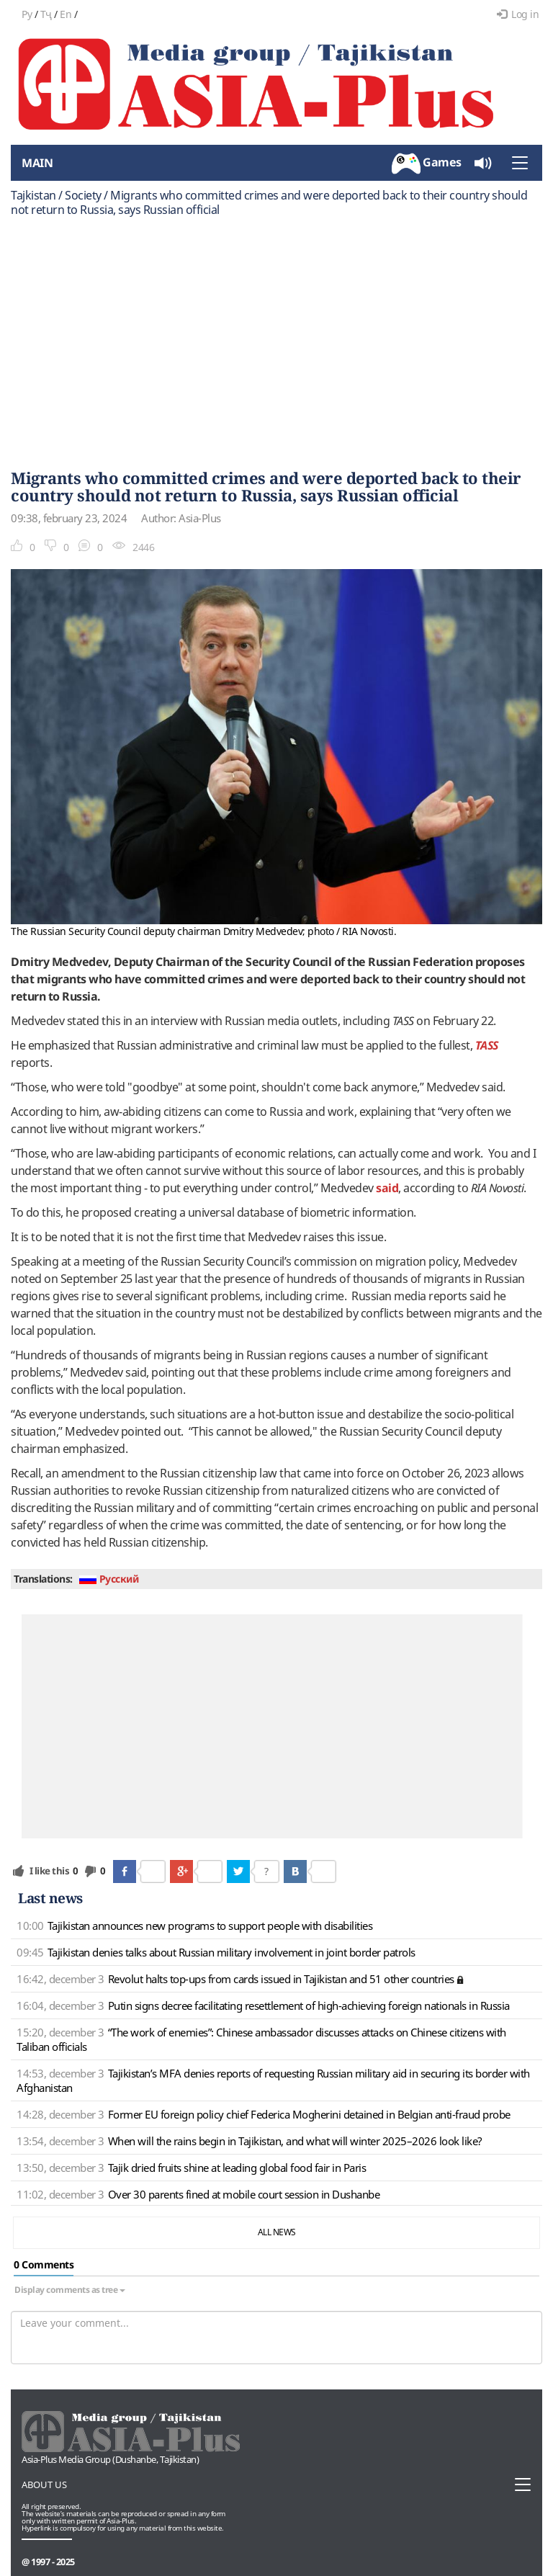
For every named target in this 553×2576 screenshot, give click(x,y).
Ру (27, 14)
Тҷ (46, 14)
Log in (518, 14)
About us (44, 2484)
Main (37, 163)
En (65, 14)
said (387, 1188)
